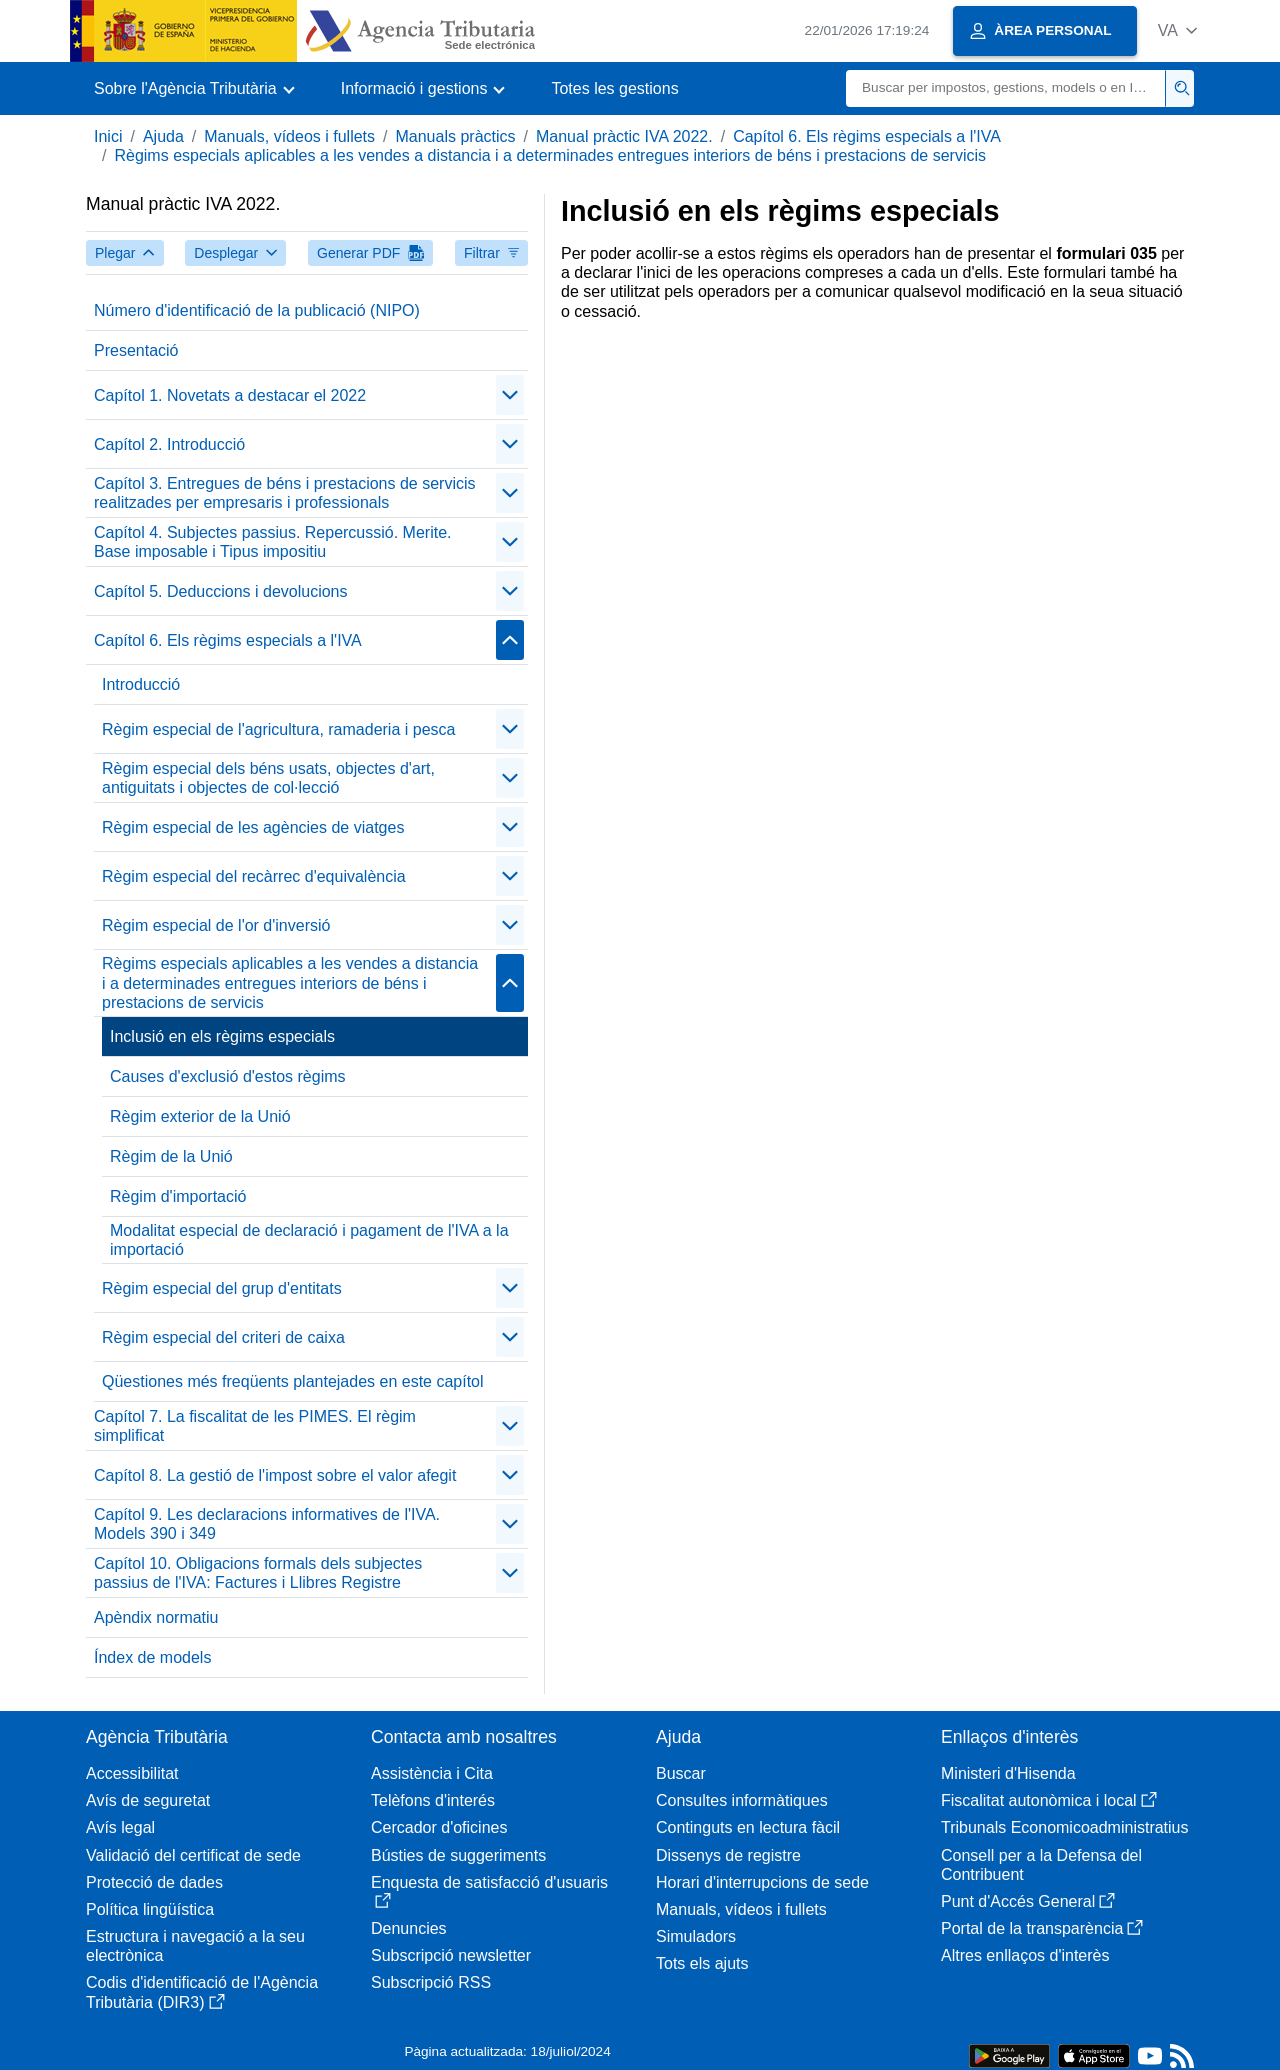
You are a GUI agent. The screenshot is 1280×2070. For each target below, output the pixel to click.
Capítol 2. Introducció (169, 444)
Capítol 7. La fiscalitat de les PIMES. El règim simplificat (255, 1426)
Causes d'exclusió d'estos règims (228, 1076)
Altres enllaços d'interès (1025, 1955)
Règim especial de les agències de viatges (253, 827)
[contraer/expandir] (510, 395)
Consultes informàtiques (742, 1800)
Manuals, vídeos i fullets (289, 136)
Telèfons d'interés (433, 1800)
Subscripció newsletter (451, 1955)
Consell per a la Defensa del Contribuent (1041, 1865)
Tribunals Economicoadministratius (1065, 1827)
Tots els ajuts (702, 1963)
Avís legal (120, 1827)
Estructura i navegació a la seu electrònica (195, 1946)
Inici (108, 136)
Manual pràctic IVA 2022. (624, 136)
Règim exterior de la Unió (200, 1116)
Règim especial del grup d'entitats (222, 1288)
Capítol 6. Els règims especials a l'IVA (867, 136)
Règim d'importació (178, 1196)
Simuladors (696, 1936)
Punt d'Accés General (1028, 1901)
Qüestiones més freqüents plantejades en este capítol (293, 1381)
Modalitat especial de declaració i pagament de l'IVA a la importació (309, 1240)
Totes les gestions (614, 88)
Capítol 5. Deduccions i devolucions (220, 591)
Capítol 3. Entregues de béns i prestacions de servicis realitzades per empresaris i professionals (285, 493)
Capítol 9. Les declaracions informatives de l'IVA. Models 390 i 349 (267, 1524)
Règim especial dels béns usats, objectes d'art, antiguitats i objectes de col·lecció (268, 778)
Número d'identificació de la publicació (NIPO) (257, 310)
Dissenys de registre (728, 1855)
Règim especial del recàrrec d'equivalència (254, 876)
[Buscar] (1006, 88)
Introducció (141, 684)
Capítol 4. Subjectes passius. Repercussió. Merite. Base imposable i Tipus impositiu (273, 542)
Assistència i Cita (432, 1773)
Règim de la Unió (171, 1156)
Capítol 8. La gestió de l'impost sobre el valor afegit (275, 1475)
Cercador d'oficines (439, 1827)
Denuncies (409, 1928)
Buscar (681, 1773)
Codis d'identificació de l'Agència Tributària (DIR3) (202, 1992)
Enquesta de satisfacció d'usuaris (489, 1891)
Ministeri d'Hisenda (1008, 1773)
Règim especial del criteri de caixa (223, 1337)
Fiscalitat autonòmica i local (1049, 1800)
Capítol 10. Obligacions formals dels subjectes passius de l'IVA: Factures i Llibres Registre (258, 1573)
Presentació (136, 350)
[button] (1177, 30)
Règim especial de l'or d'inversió (216, 925)
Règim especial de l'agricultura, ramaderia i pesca (278, 729)
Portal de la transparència (1042, 1928)
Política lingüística (150, 1909)
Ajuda (163, 136)
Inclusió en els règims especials (222, 1036)
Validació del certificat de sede (193, 1855)
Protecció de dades (154, 1882)
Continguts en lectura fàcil (748, 1827)
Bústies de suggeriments (458, 1855)
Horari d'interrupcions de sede (762, 1882)
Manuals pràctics (455, 136)
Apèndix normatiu (156, 1617)
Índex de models (152, 1657)
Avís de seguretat (148, 1800)
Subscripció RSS (431, 1982)
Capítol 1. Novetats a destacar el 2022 (230, 395)
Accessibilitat (132, 1773)
